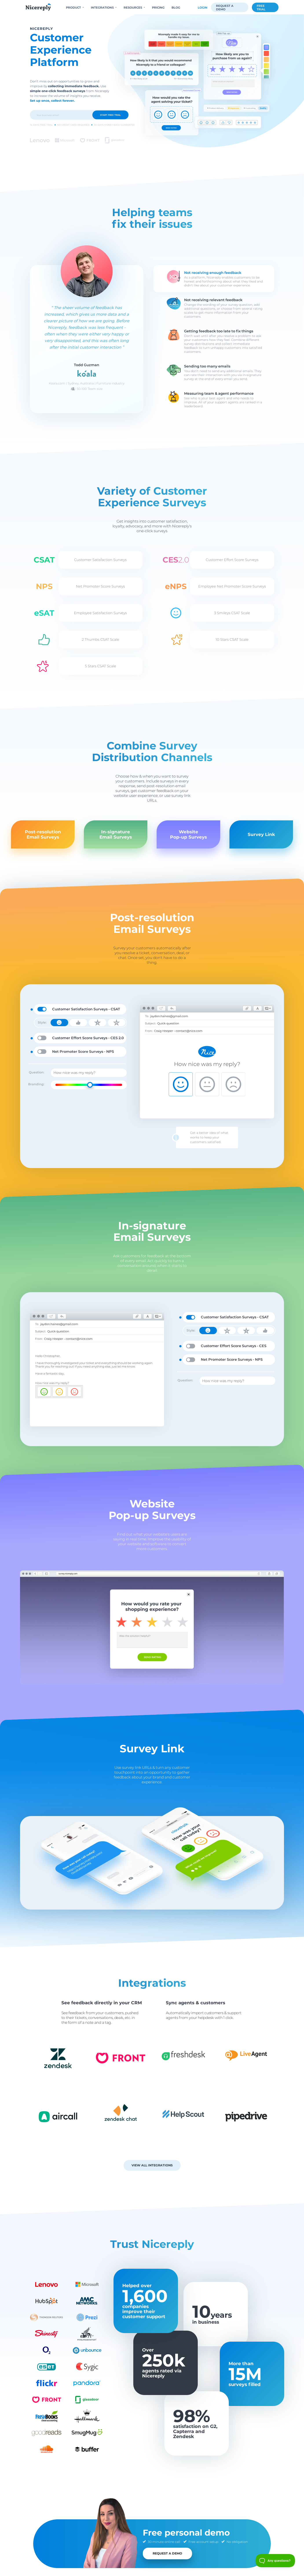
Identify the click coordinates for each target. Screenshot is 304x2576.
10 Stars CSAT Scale (232, 639)
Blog (176, 7)
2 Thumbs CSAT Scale (100, 639)
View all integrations (152, 2165)
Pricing (158, 7)
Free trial (261, 7)
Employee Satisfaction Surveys (100, 613)
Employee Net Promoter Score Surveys (232, 586)
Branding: (36, 1084)
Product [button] (73, 7)
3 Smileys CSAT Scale (232, 613)
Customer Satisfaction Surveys (100, 560)
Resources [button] (133, 7)
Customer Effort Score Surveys (232, 560)
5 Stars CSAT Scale (100, 666)
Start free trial (110, 115)
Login (202, 7)
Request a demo (224, 7)
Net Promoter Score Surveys (100, 586)
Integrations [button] (102, 7)
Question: (36, 1072)
